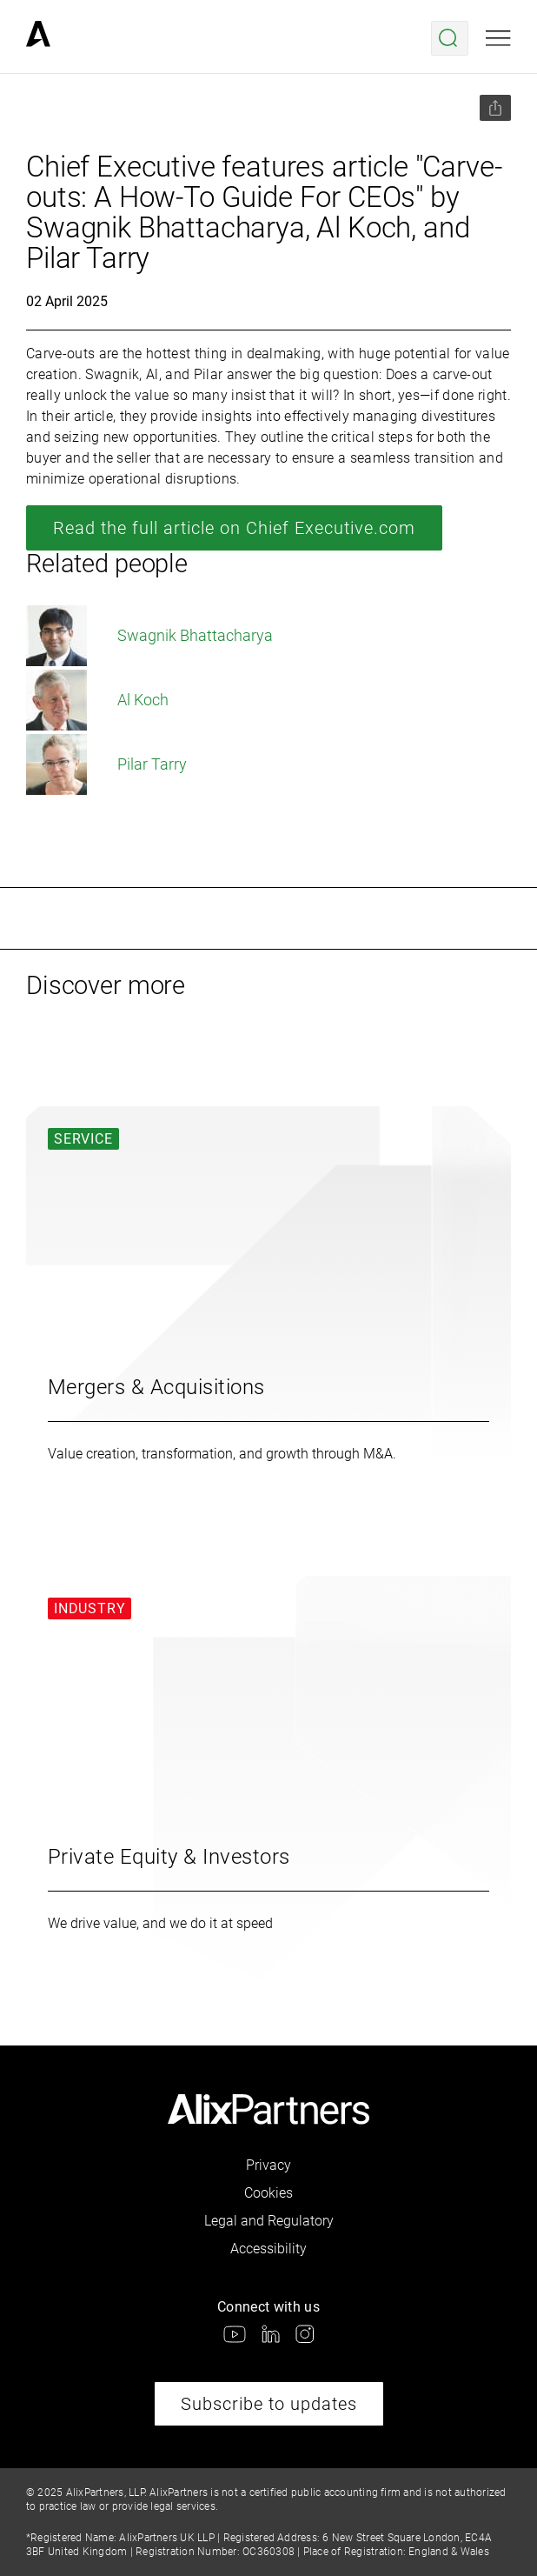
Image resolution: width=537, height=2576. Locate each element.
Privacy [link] (268, 2165)
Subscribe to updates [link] (269, 2403)
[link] (38, 38)
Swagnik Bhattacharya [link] (149, 635)
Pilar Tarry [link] (106, 764)
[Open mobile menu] (498, 38)
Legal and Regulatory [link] (269, 2220)
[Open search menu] (449, 38)
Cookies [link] (268, 2193)
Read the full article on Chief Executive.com (234, 527)
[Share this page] (495, 108)
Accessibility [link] (268, 2248)
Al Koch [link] (97, 700)
